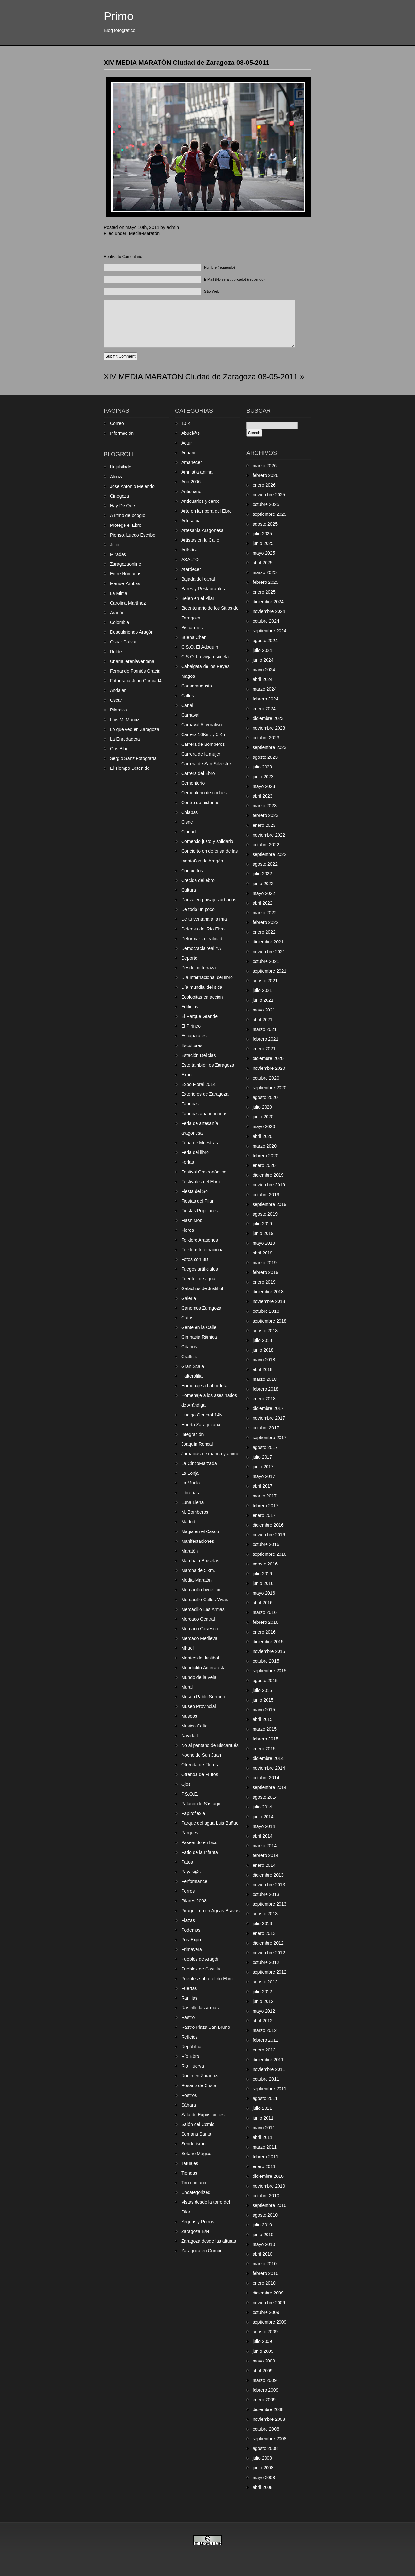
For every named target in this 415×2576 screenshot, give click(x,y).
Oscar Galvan (124, 641)
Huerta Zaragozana (200, 1424)
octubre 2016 (266, 1544)
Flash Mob (191, 1220)
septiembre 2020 (269, 1087)
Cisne (187, 822)
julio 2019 (262, 1223)
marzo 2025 (265, 572)
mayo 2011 (264, 2127)
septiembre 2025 (269, 514)
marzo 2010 (265, 2263)
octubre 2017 (266, 1427)
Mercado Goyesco (199, 1628)
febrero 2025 (265, 582)
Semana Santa (196, 2134)
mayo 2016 (264, 1593)
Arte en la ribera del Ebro (206, 511)
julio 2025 (262, 533)
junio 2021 (263, 1000)
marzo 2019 (265, 1262)
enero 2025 (264, 592)
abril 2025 (263, 562)
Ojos (186, 1784)
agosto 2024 (265, 640)
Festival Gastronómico (203, 1171)
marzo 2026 (265, 465)
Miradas (118, 554)
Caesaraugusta (196, 685)
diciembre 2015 (268, 1641)
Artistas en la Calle (200, 540)
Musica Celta (194, 1725)
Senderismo (193, 2143)
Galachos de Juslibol (202, 1288)
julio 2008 (262, 2458)
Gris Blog (119, 748)
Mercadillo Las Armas (203, 1609)
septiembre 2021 (269, 971)
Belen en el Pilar (197, 598)
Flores (187, 1230)
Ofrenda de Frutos (199, 1774)
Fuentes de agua (198, 1278)
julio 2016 (262, 1573)
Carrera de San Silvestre (206, 763)
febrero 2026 (265, 475)
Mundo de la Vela (198, 1677)
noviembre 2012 (269, 1952)
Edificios (189, 1006)
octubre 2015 (266, 1661)
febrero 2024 (265, 698)
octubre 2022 (266, 844)
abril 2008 (263, 2487)
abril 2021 (263, 1019)
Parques (189, 1832)
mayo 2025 (264, 553)
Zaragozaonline (125, 564)
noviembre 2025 (269, 494)
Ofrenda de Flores (199, 1764)
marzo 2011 (265, 2147)
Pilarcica (118, 709)
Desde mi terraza (198, 967)
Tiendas (189, 2173)
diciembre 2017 (268, 1408)
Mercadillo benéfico (200, 1589)
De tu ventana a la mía (204, 919)
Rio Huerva (192, 2066)
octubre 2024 (266, 621)
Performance (194, 1881)
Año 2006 (191, 481)
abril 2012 (263, 2020)
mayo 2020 (264, 1126)
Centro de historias (200, 802)
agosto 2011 (265, 2098)
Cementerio (193, 783)
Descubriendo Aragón (132, 632)
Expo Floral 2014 (198, 1084)
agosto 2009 (265, 2331)
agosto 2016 (265, 1563)
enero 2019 (264, 1282)
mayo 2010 (264, 2244)
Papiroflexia (193, 1813)
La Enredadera (125, 739)
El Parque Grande (199, 1016)
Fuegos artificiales (199, 1269)
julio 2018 (262, 1340)
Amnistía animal (197, 472)
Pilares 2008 (194, 1900)
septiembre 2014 (269, 1787)
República (191, 2046)
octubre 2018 (266, 1311)
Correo (117, 423)
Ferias (187, 1162)
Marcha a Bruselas (200, 1560)
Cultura (188, 890)
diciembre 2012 (268, 1943)
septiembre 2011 (269, 2088)
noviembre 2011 (269, 2069)
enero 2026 (264, 485)
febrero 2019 (265, 1272)
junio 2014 (263, 1816)
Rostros (189, 2095)
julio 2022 (262, 873)
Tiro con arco (194, 2182)
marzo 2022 (265, 912)
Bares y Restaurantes (203, 588)
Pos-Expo (191, 1939)
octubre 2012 (266, 1962)
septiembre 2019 (269, 1204)
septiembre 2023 (269, 747)
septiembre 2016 (269, 1554)
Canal (187, 705)
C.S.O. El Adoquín (199, 647)
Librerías (190, 1492)
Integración (192, 1434)
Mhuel (187, 1648)
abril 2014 (263, 1836)
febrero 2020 (265, 1155)
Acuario (188, 452)
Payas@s (191, 1871)
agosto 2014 (265, 1797)
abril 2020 (263, 1136)
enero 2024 (264, 708)
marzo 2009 (265, 2380)
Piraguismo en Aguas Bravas (210, 1910)
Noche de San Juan (201, 1755)
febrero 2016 (265, 1622)
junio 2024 (263, 660)
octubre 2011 (266, 2079)
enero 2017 (264, 1515)
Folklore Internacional (203, 1249)
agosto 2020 (265, 1097)
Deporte (189, 958)
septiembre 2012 (269, 1972)
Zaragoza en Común (202, 2250)
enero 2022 (264, 932)
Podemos (190, 1930)
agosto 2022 (265, 864)
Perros (188, 1891)
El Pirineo (191, 1026)
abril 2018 (263, 1369)
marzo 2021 (265, 1029)
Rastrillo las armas (200, 2007)
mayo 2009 (264, 2360)
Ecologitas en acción (202, 996)
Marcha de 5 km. (198, 1570)
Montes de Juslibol (200, 1657)
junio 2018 (263, 1350)
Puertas (189, 1988)
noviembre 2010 (269, 2186)
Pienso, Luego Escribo (132, 534)
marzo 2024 (265, 689)
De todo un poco (198, 909)
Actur (186, 442)
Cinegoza (119, 496)
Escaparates (194, 1035)
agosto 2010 (265, 2215)
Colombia (119, 622)
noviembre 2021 (269, 951)
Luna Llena (192, 1502)
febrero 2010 (265, 2273)
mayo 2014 (264, 1826)
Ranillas (189, 1998)
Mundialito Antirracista (203, 1667)
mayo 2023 (264, 786)
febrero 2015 (265, 1738)
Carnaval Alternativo (201, 724)
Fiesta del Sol (195, 1191)
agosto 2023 (265, 757)
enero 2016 (264, 1632)
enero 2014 (264, 1865)
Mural (187, 1687)
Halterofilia (192, 1376)
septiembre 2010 (269, 2205)
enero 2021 (264, 1048)
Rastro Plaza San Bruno (205, 2027)
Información (122, 433)
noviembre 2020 (269, 1068)
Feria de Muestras (199, 1142)
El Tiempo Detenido (129, 768)
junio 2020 (263, 1116)
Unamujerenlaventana (132, 661)
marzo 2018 (265, 1379)
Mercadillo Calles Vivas (204, 1599)
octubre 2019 (266, 1194)
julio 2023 (262, 766)
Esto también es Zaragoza (207, 1065)
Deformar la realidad (201, 938)
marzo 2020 (265, 1146)
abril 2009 (263, 2370)
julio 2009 (262, 2341)
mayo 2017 (264, 1476)
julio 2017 (262, 1457)
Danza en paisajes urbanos (208, 899)
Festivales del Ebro (200, 1181)
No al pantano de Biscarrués (210, 1745)
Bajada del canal (198, 579)
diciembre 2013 (268, 1874)
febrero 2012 (265, 2040)
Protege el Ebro (125, 525)
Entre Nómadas (125, 573)
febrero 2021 (265, 1039)
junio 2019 (263, 1233)
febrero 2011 (265, 2156)
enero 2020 (264, 1165)
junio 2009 (263, 2351)
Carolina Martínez (128, 603)
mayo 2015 (264, 1709)
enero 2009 (264, 2399)
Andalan (118, 690)
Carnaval (190, 715)
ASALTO (190, 559)
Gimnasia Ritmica (199, 1337)
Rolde (116, 651)
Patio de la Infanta (199, 1852)
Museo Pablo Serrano (203, 1696)
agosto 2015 (265, 1680)
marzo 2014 (265, 1845)
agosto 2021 (265, 980)
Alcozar (117, 476)
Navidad (189, 1735)
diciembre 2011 (268, 2059)
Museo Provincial (198, 1706)
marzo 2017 (265, 1495)
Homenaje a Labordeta (204, 1385)
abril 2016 (263, 1602)
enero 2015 (264, 1748)
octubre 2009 (266, 2312)
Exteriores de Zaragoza (205, 1094)
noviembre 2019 (269, 1184)
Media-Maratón (144, 233)
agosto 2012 (265, 1981)
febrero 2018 (265, 1389)
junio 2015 (263, 1700)
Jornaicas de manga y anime (210, 1453)
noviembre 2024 (269, 611)
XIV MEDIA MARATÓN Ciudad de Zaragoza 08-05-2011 (186, 62)
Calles (187, 695)
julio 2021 (262, 990)
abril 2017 (263, 1486)
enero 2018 (264, 1398)
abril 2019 (263, 1252)
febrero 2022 (265, 922)
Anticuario (191, 491)
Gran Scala (192, 1366)
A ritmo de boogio (127, 515)
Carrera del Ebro (198, 773)
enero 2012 (264, 2049)
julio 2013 (262, 1923)
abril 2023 (263, 796)
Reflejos (189, 2036)
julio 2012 (262, 1991)
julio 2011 (262, 2108)
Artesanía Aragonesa (202, 530)
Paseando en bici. (199, 1842)
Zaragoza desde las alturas (208, 2241)
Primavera (191, 1949)
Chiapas (189, 812)
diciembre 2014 (268, 1758)
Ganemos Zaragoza (201, 1308)
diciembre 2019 (268, 1175)
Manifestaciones (197, 1541)
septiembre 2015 (269, 1670)
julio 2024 (262, 650)
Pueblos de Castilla (200, 1968)
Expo (186, 1074)
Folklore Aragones (199, 1239)
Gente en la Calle (198, 1327)
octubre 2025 (266, 504)
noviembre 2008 (269, 2419)
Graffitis (189, 1356)
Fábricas (190, 1103)
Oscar (116, 700)
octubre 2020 (266, 1077)
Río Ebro (190, 2056)
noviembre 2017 (269, 1418)
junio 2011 (263, 2117)
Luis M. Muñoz (124, 719)
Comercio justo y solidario (207, 841)
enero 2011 (264, 2166)
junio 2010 (263, 2234)
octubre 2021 (266, 961)
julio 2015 (262, 1690)
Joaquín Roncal (197, 1444)
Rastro (188, 2017)
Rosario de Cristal (199, 2085)
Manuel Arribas (125, 583)
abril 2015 (263, 1719)
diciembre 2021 (268, 941)
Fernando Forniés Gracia (135, 671)
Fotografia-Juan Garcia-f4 (136, 680)
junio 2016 (263, 1583)
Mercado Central (198, 1619)
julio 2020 (262, 1107)
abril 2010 (263, 2254)
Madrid (188, 1521)
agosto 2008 (265, 2448)
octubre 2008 (266, 2429)
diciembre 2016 (268, 1525)
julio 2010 (262, 2224)
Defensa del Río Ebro (203, 928)
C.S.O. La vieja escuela (205, 656)
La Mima (118, 593)
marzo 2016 (265, 1612)
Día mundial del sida (201, 987)
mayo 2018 (264, 1359)
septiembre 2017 (269, 1437)
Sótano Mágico (196, 2153)
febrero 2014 (265, 1855)
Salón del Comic (197, 2124)
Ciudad (188, 831)
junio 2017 (263, 1466)
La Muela (190, 1482)
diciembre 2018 (268, 1291)
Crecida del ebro (198, 880)
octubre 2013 (266, 1894)
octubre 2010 (266, 2195)
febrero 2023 (265, 815)
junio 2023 (263, 776)
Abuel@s (190, 433)
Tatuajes (189, 2163)
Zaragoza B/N (195, 2231)
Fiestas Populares (199, 1210)
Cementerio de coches (204, 792)
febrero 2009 (265, 2390)
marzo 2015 (265, 1729)
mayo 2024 (264, 669)
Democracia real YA (201, 948)
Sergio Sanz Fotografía (133, 758)
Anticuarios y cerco (200, 501)
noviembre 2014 (269, 1768)
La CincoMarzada (199, 1463)
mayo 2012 (264, 2011)
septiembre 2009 (269, 2322)
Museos (189, 1716)
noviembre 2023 (269, 728)
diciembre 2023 (268, 718)
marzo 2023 (265, 805)
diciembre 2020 (268, 1058)
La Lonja (190, 1473)
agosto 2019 (265, 1214)
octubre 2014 (266, 1777)
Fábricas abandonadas (204, 1113)
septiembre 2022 (269, 854)
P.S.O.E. (189, 1793)
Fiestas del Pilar (197, 1201)
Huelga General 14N (202, 1414)
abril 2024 (263, 679)
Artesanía (191, 520)
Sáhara (188, 2105)
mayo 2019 (264, 1243)
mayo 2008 (264, 2477)
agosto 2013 (265, 1913)
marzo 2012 (265, 2030)
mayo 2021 (264, 1009)
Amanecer (191, 462)
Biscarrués (192, 627)
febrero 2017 (265, 1505)
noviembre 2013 (269, 1884)
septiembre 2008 (269, 2438)
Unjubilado (120, 466)
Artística (189, 549)
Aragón (117, 612)
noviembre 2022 (269, 834)
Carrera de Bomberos (203, 744)
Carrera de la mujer (200, 754)
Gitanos (189, 1346)
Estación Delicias (198, 1055)
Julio (114, 544)
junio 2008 (263, 2467)
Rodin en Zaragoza (200, 2075)
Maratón (189, 1551)
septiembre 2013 (269, 1904)
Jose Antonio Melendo (132, 486)
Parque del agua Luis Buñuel (210, 1823)
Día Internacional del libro (207, 977)
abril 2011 (263, 2137)
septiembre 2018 (269, 1320)
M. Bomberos (194, 1512)
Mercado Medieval (199, 1638)
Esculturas (191, 1045)
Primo (118, 16)
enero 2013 (264, 1933)
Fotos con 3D (194, 1259)
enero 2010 (264, 2283)
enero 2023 (264, 825)
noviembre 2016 (269, 1534)
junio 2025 (263, 543)
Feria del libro (195, 1152)
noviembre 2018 (269, 1301)
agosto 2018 (265, 1330)
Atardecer (191, 569)
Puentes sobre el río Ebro (207, 1978)
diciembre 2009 (268, 2292)
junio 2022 (263, 883)
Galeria (188, 1298)
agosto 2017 (265, 1447)
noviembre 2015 (269, 1651)
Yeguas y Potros (197, 2221)
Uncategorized (195, 2192)
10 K (186, 423)
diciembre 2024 (268, 601)
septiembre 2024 (269, 630)
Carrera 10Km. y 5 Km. (204, 734)
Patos (187, 1862)
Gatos (187, 1317)
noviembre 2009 (269, 2302)
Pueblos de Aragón (200, 1959)
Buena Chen (194, 637)
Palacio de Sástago (200, 1803)
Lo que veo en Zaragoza (134, 729)
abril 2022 (263, 903)
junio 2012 (263, 2001)
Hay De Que (122, 505)
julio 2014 (262, 1806)
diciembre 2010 (268, 2176)
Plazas (188, 1920)
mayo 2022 (264, 893)
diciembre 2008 (268, 2409)
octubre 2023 (266, 737)
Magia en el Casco (200, 1531)
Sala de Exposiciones (203, 2114)
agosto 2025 (265, 523)
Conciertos (192, 870)
